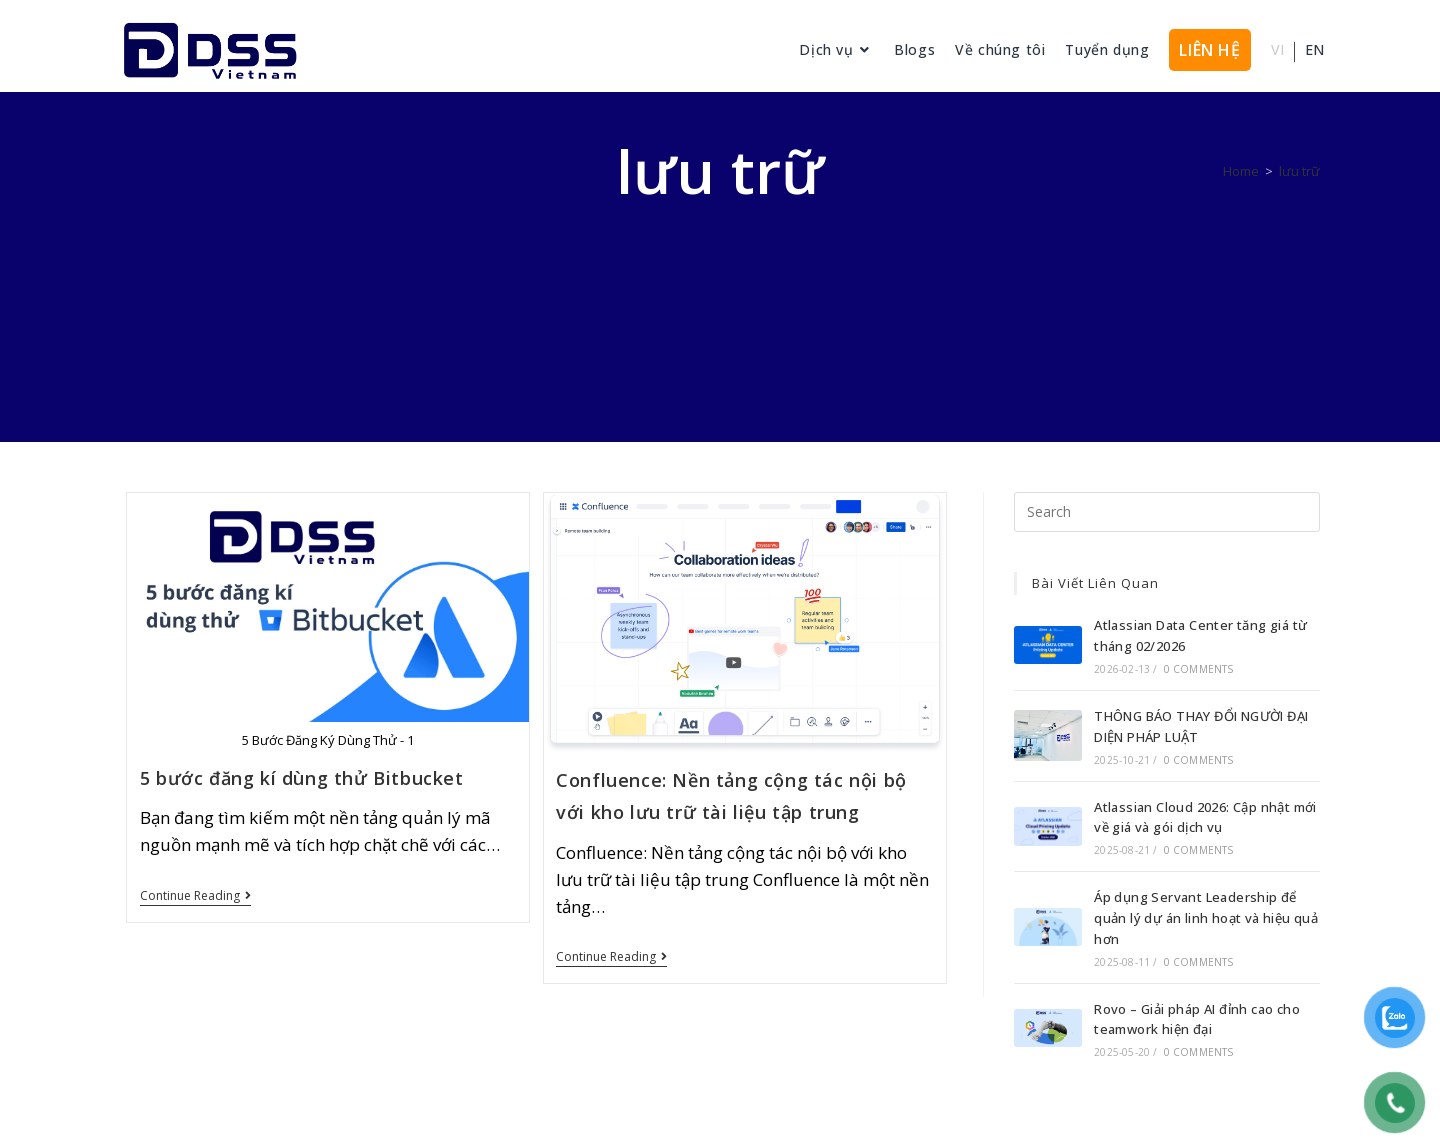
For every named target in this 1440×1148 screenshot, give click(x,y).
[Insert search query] (1167, 512)
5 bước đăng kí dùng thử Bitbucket (302, 778)
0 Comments (1199, 669)
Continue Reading (195, 896)
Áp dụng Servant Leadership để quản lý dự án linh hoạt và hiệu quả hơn (1206, 918)
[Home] (1241, 171)
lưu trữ (1299, 171)
